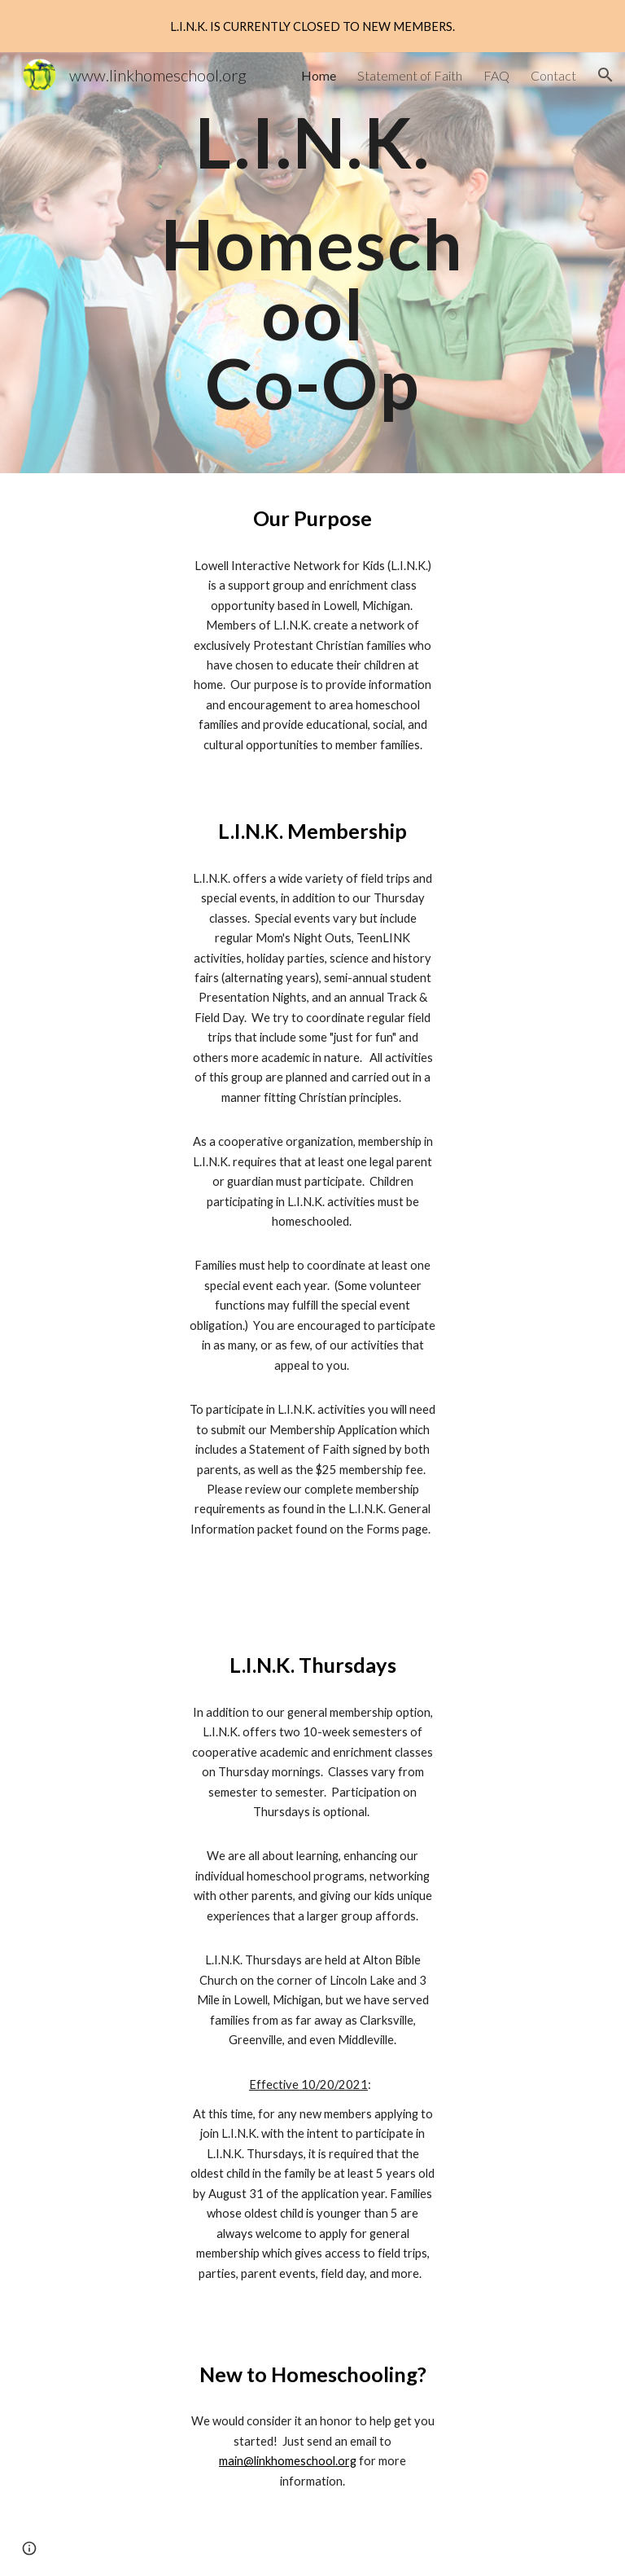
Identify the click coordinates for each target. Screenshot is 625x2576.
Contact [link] (553, 75)
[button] (605, 74)
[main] (312, 262)
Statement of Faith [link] (409, 75)
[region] (312, 26)
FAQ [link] (496, 75)
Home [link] (318, 75)
